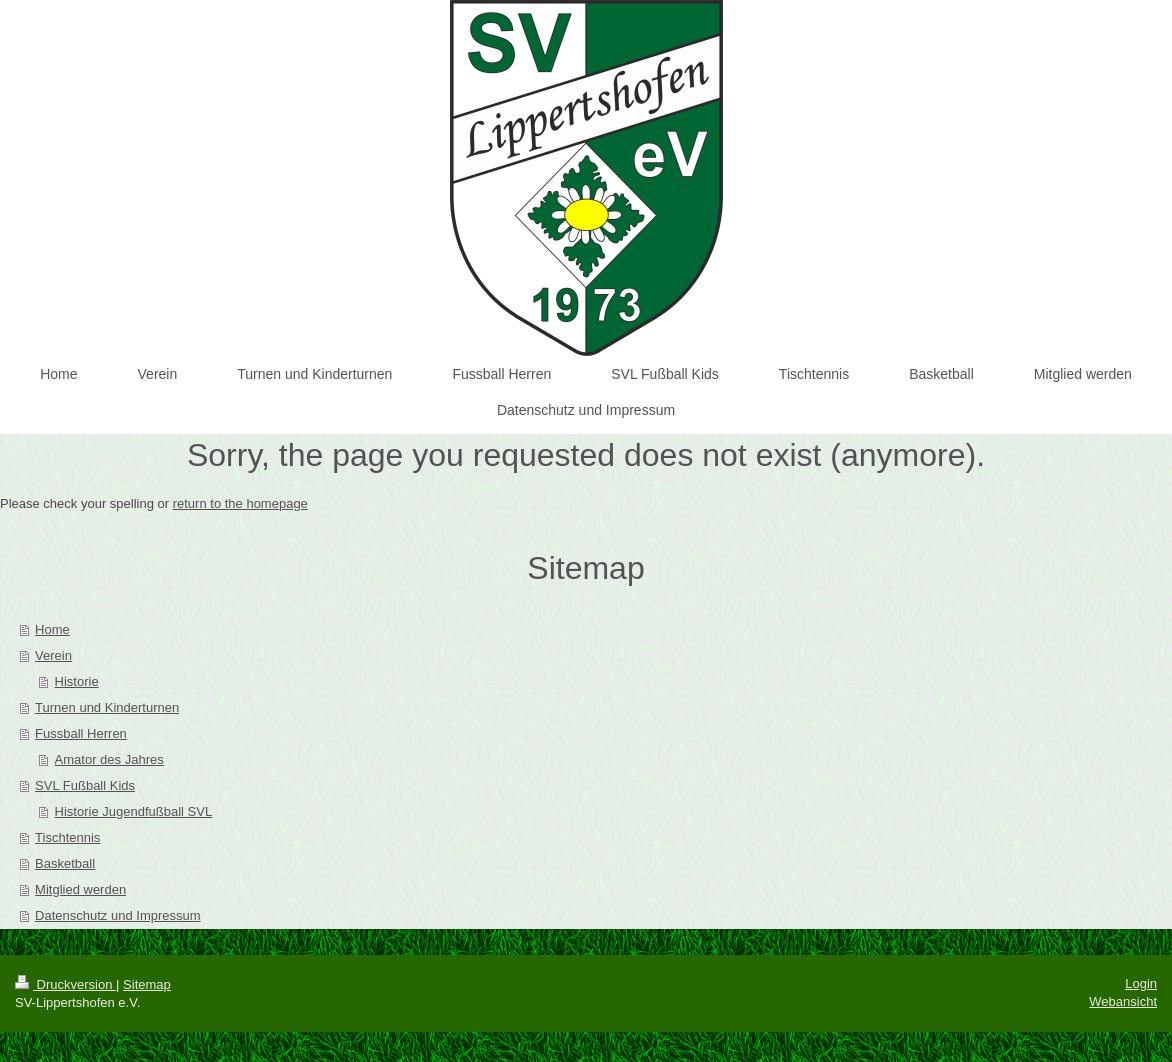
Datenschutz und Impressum (117, 915)
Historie (77, 681)
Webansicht (1123, 1001)
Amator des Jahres (109, 759)
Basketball (65, 863)
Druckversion (65, 984)
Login (1141, 983)
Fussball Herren (81, 733)
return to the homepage (240, 503)
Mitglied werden (80, 889)
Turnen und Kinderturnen (107, 707)
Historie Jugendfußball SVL (134, 811)
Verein (53, 655)
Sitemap (147, 984)
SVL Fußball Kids (85, 785)
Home (52, 629)
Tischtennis (67, 837)
